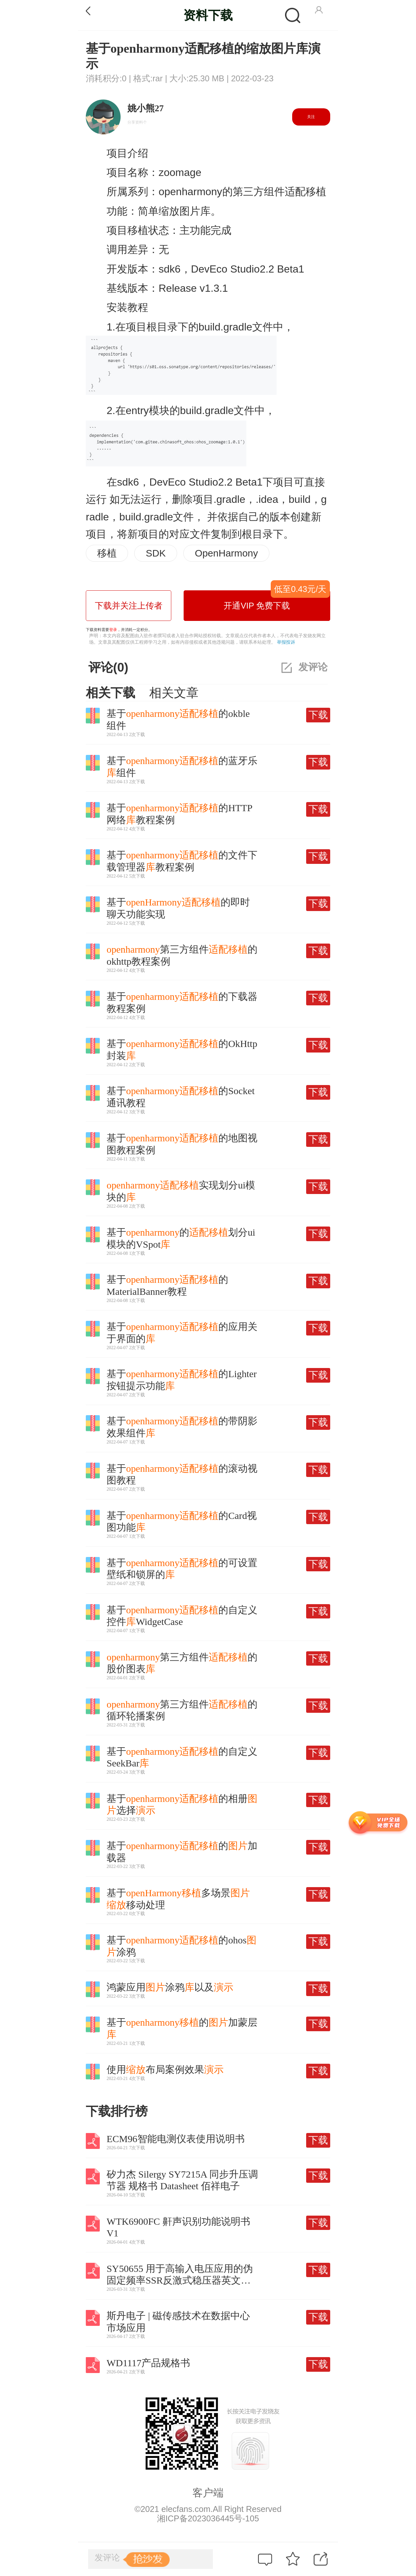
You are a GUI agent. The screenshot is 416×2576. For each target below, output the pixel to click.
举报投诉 (286, 642)
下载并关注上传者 (128, 605)
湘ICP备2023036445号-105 (208, 2518)
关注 (311, 116)
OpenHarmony (226, 553)
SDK (156, 553)
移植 (107, 553)
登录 (113, 629)
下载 (318, 714)
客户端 (208, 2493)
